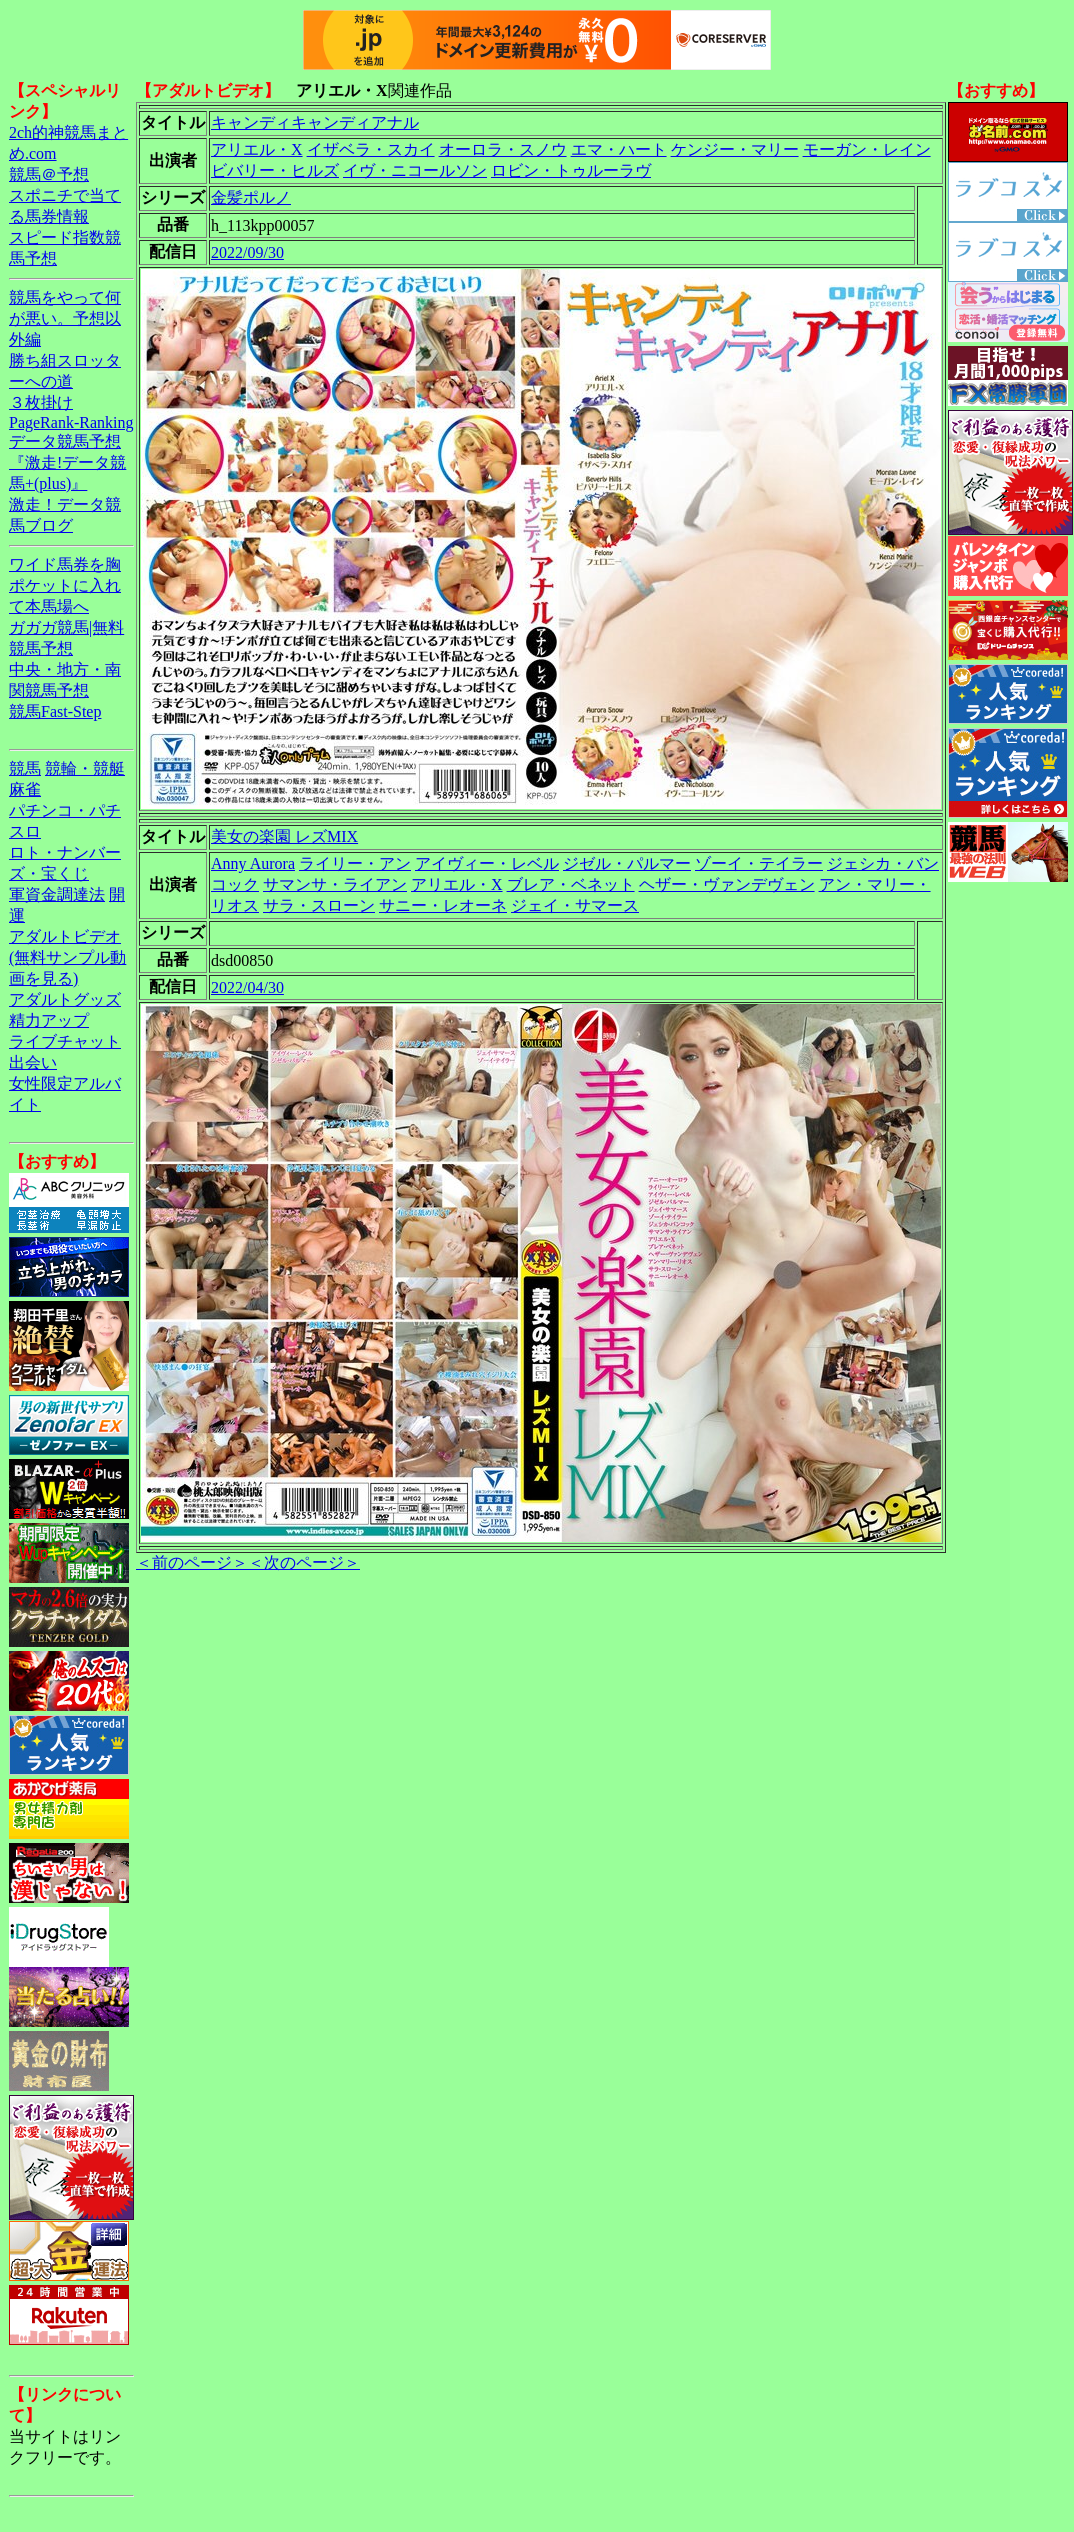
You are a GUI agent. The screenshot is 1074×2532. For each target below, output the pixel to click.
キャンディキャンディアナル (315, 122)
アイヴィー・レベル (487, 863)
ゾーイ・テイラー (759, 863)
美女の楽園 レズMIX (284, 836)
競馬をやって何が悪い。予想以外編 (65, 318)
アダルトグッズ (65, 999)
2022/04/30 (247, 987)
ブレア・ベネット (571, 884)
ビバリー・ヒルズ (275, 170)
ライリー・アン (355, 863)
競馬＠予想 (49, 174)
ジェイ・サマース (575, 905)
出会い (33, 1062)
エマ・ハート (619, 149)
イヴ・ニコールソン (415, 170)
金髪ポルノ (251, 197)
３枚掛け (41, 402)
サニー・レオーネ (443, 905)
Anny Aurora (253, 863)
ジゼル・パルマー (627, 863)
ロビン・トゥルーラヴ (571, 170)
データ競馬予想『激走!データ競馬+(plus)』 (67, 462)
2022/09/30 (247, 252)
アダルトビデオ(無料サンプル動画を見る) (67, 957)
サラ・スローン (319, 905)
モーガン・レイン (867, 149)
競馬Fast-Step (55, 711)
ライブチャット (65, 1041)
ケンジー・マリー (735, 149)
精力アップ (49, 1020)
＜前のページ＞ (192, 1562)
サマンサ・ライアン (335, 884)
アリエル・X (257, 149)
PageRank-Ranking (71, 422)
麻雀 (25, 789)
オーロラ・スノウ (503, 149)
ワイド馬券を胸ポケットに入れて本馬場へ (65, 585)
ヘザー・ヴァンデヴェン (727, 884)
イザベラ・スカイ (371, 149)
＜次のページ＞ (304, 1562)
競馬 (25, 768)
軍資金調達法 (57, 894)
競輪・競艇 (85, 768)
